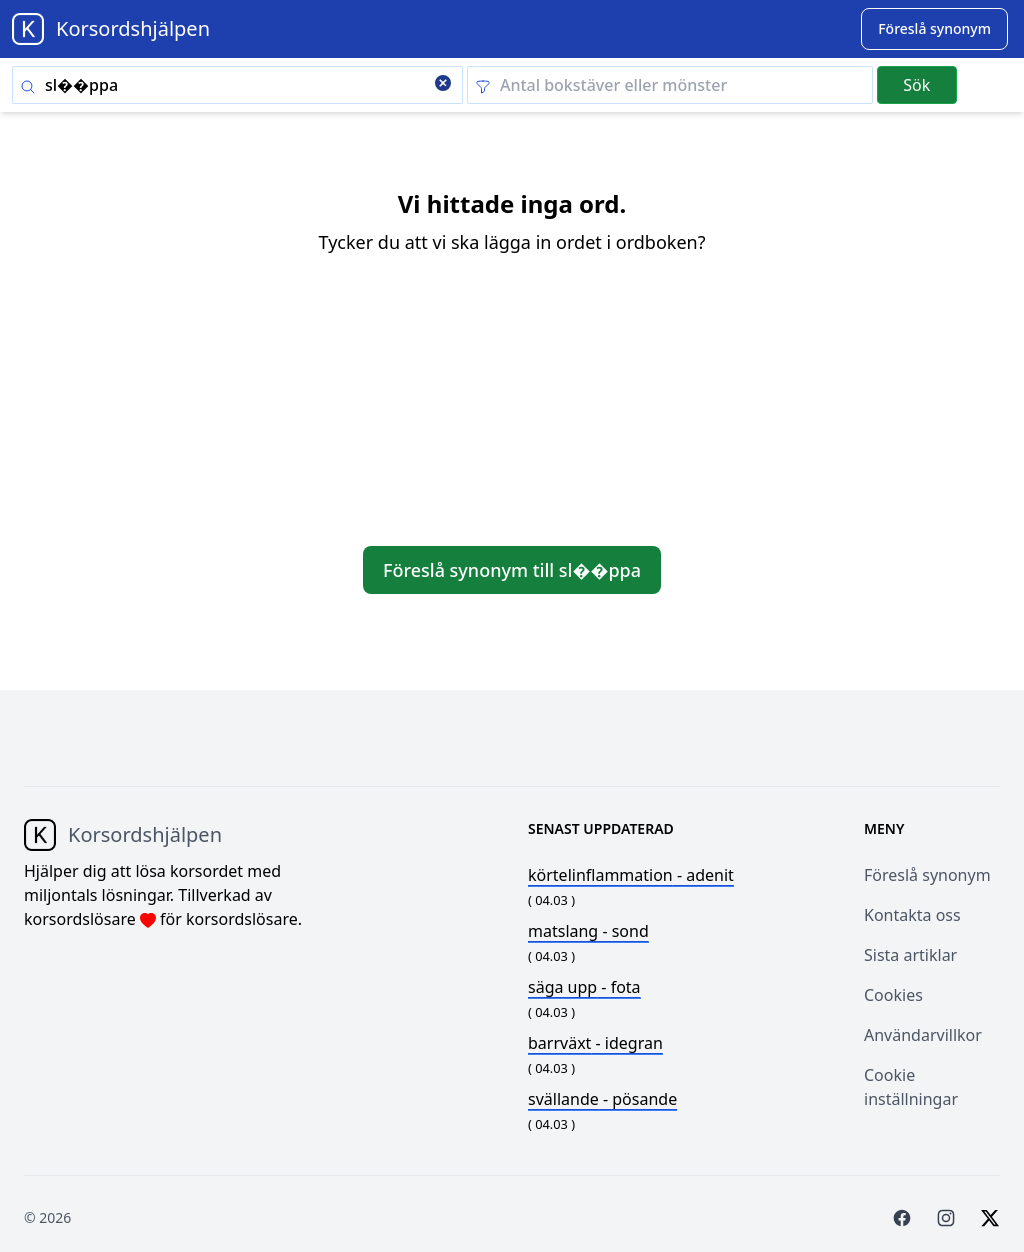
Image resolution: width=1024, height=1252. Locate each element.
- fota (584, 987)
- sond (588, 931)
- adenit (631, 875)
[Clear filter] (670, 85)
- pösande (602, 1099)
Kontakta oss (912, 915)
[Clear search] (443, 85)
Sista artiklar (910, 955)
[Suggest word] (934, 29)
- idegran (595, 1043)
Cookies (893, 995)
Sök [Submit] (916, 85)
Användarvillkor (923, 1035)
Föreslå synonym (927, 875)
